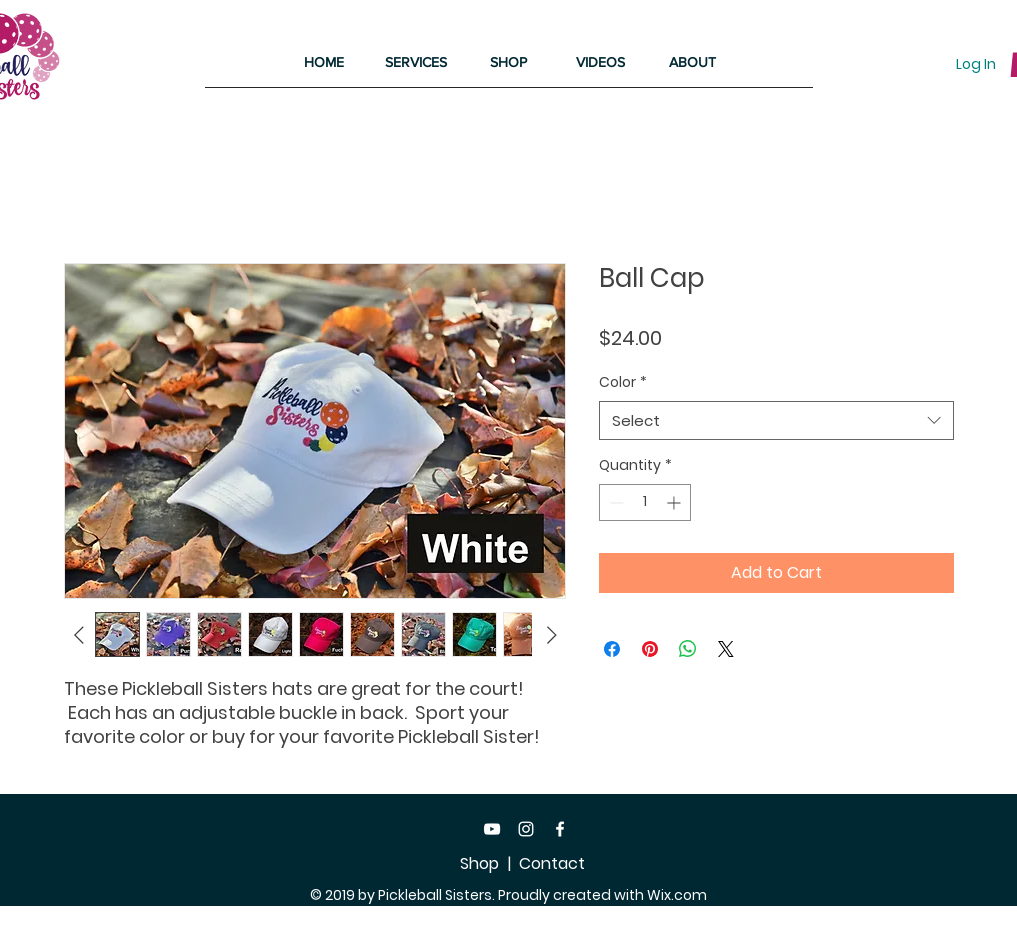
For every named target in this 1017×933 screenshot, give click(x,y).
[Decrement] (614, 502)
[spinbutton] (645, 502)
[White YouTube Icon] (492, 829)
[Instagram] (526, 829)
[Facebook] (560, 829)
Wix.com (677, 895)
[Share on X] (726, 649)
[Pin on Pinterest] (650, 649)
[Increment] (675, 502)
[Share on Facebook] (612, 649)
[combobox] (776, 420)
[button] (416, 62)
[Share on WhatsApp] (688, 649)
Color (623, 382)
